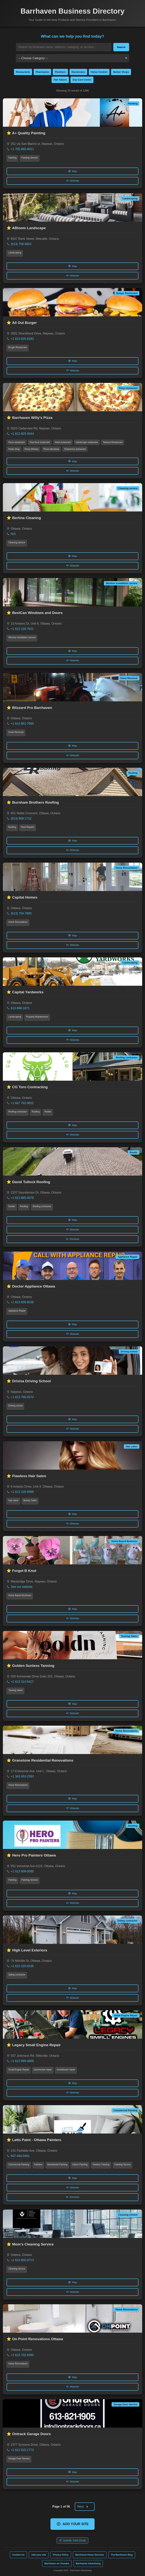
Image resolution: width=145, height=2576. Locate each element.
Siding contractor (16, 1974)
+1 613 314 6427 (22, 1681)
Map (72, 171)
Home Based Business (19, 1595)
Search (121, 47)
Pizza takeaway (51, 449)
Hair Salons (60, 79)
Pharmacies (42, 72)
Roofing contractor (17, 1111)
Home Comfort (99, 72)
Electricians (78, 72)
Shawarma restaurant (75, 449)
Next (84, 2507)
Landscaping (14, 252)
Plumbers (60, 72)
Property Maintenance (37, 1016)
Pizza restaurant (16, 442)
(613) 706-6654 (21, 244)
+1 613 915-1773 (22, 2450)
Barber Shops (121, 72)
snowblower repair (66, 2069)
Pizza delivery (32, 449)
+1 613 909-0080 (22, 1871)
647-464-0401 (20, 2156)
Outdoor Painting (101, 2164)
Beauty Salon (30, 1500)
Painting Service (29, 157)
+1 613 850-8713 (22, 2260)
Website (72, 180)
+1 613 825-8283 (22, 338)
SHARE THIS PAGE (72, 2540)
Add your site (38, 2554)
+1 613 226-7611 (22, 628)
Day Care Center (81, 79)
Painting (12, 157)
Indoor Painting (80, 2164)
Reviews (72, 1239)
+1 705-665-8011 (22, 149)
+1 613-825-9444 (22, 433)
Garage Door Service (19, 2458)
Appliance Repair (16, 1310)
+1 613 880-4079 (22, 1197)
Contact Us (18, 2554)
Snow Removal (16, 732)
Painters (38, 2164)
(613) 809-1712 (21, 818)
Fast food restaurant (40, 442)
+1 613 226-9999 (22, 1491)
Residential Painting (57, 2164)
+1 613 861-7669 (22, 723)
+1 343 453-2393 (22, 1776)
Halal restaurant (63, 442)
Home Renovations (18, 922)
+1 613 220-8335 (22, 1966)
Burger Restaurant (17, 347)
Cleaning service (16, 542)
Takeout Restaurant (112, 442)
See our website (21, 1586)
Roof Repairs (27, 827)
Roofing (12, 827)
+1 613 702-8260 (22, 2355)
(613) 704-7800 (21, 913)
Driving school (15, 1405)
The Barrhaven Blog (122, 2554)
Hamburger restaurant (87, 442)
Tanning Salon (15, 1690)
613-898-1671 (20, 1008)
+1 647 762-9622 (22, 1103)
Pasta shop (14, 449)
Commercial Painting (18, 2164)
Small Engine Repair (18, 2069)
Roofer (47, 1111)
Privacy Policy (61, 2554)
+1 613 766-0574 (22, 1397)
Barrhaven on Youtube (57, 2563)
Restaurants (23, 72)
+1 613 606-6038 (22, 1302)
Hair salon (13, 1500)
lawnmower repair (43, 2069)
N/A (13, 534)
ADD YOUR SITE (72, 2523)
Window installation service (21, 637)
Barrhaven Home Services (89, 2554)
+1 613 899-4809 (22, 2061)
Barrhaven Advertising (88, 2563)
